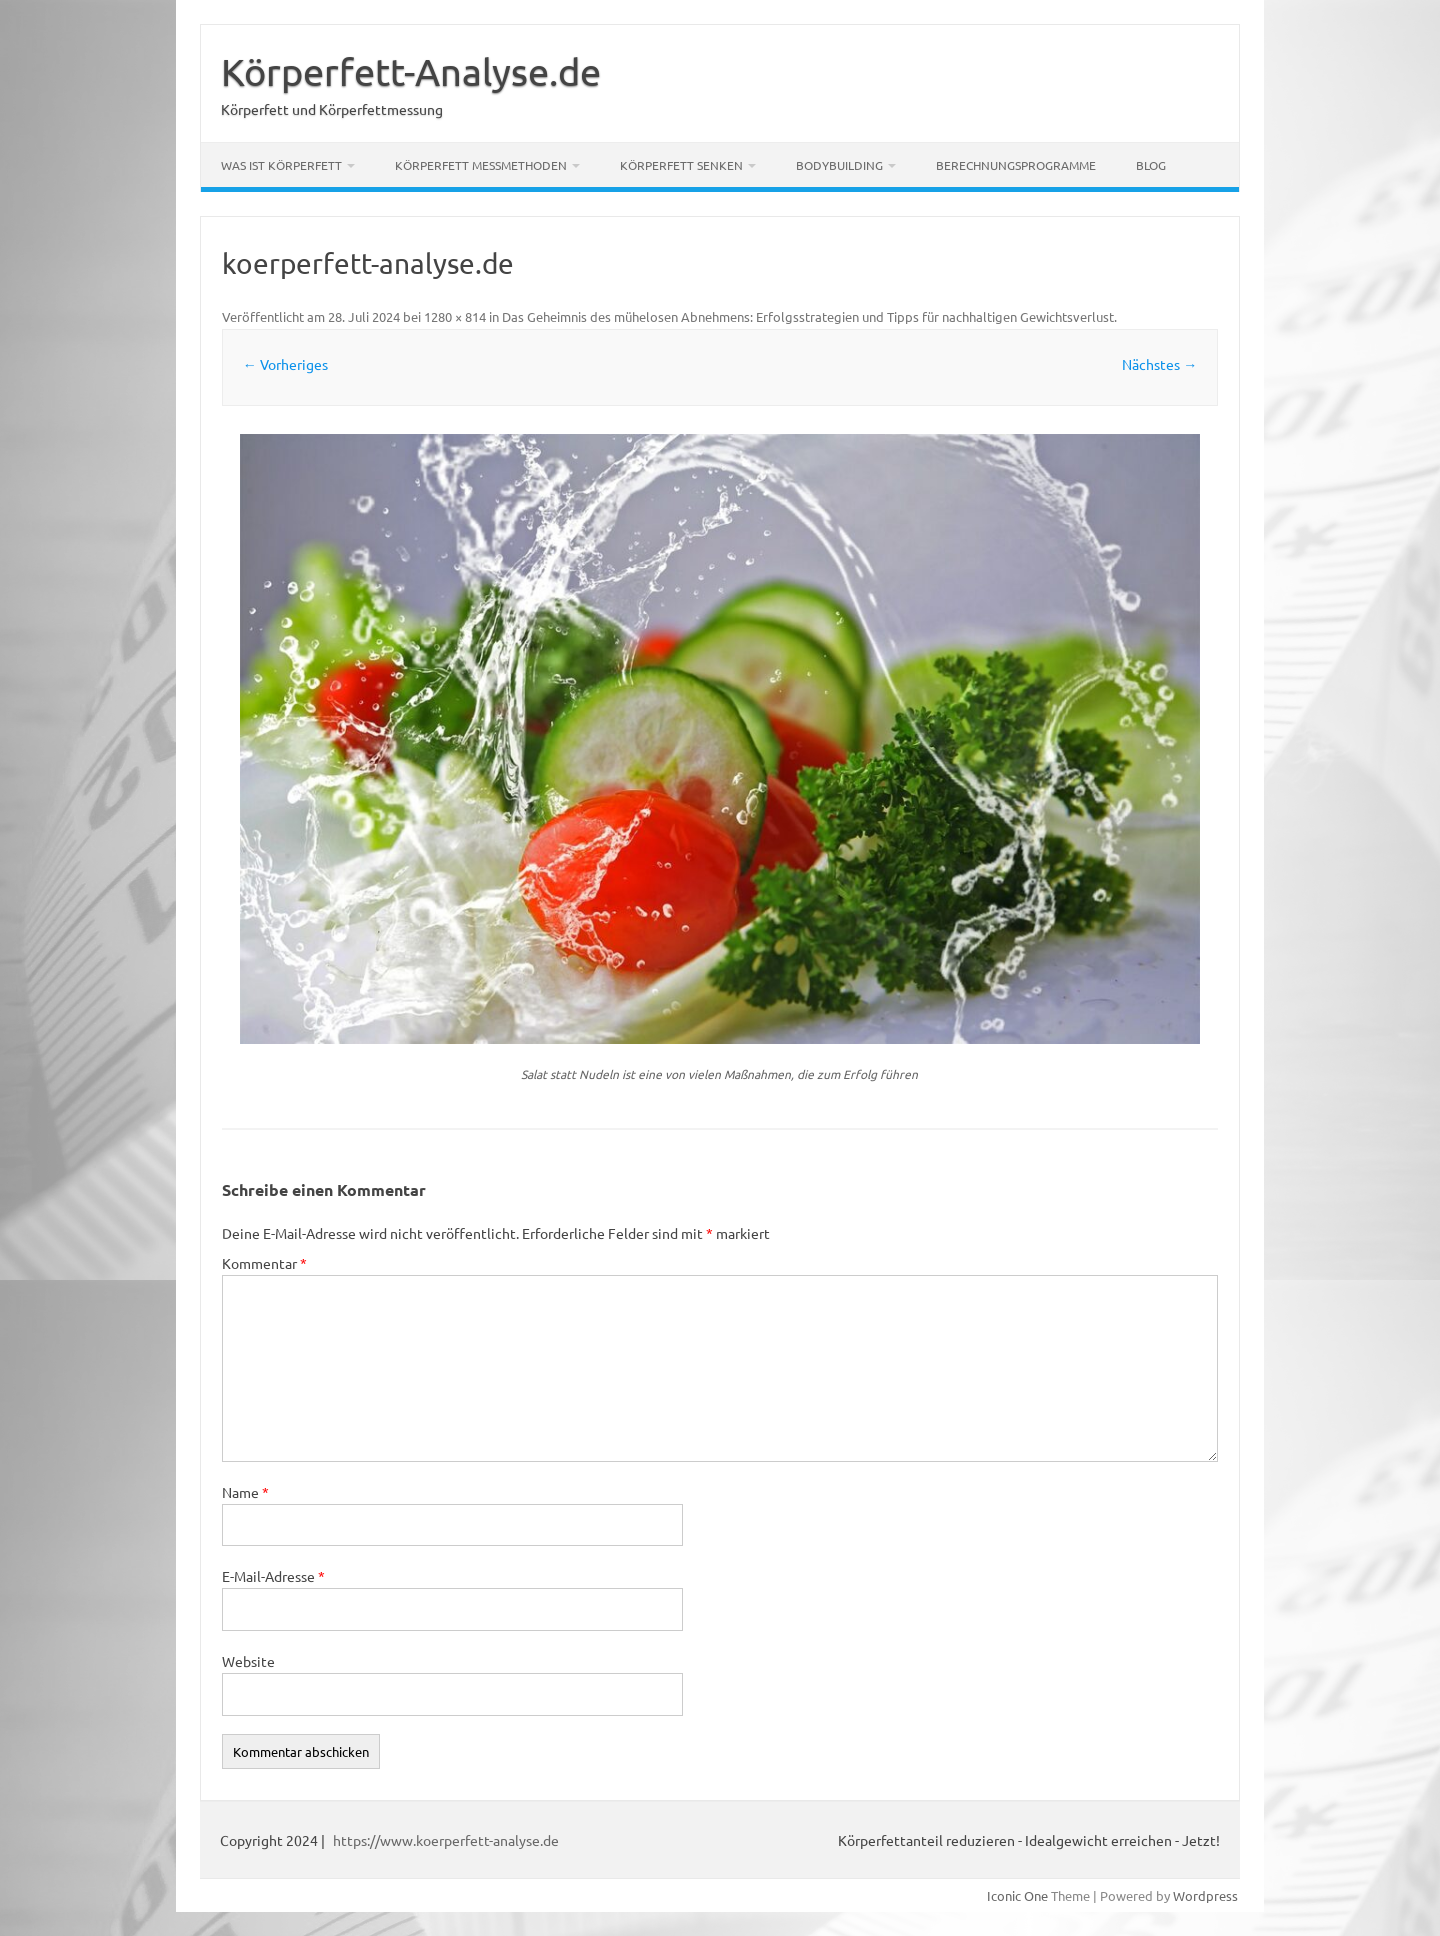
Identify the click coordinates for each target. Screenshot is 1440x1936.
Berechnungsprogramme (1016, 165)
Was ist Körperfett (281, 165)
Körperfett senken (681, 165)
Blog (1151, 165)
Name (245, 1492)
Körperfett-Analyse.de (411, 71)
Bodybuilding (839, 165)
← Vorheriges (285, 364)
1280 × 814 (455, 316)
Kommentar (264, 1263)
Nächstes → (1159, 364)
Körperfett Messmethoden (481, 165)
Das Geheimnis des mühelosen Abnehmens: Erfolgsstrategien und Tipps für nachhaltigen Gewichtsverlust (808, 316)
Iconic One (1017, 1895)
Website (248, 1661)
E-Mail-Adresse (273, 1576)
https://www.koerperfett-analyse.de (446, 1840)
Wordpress (1205, 1895)
